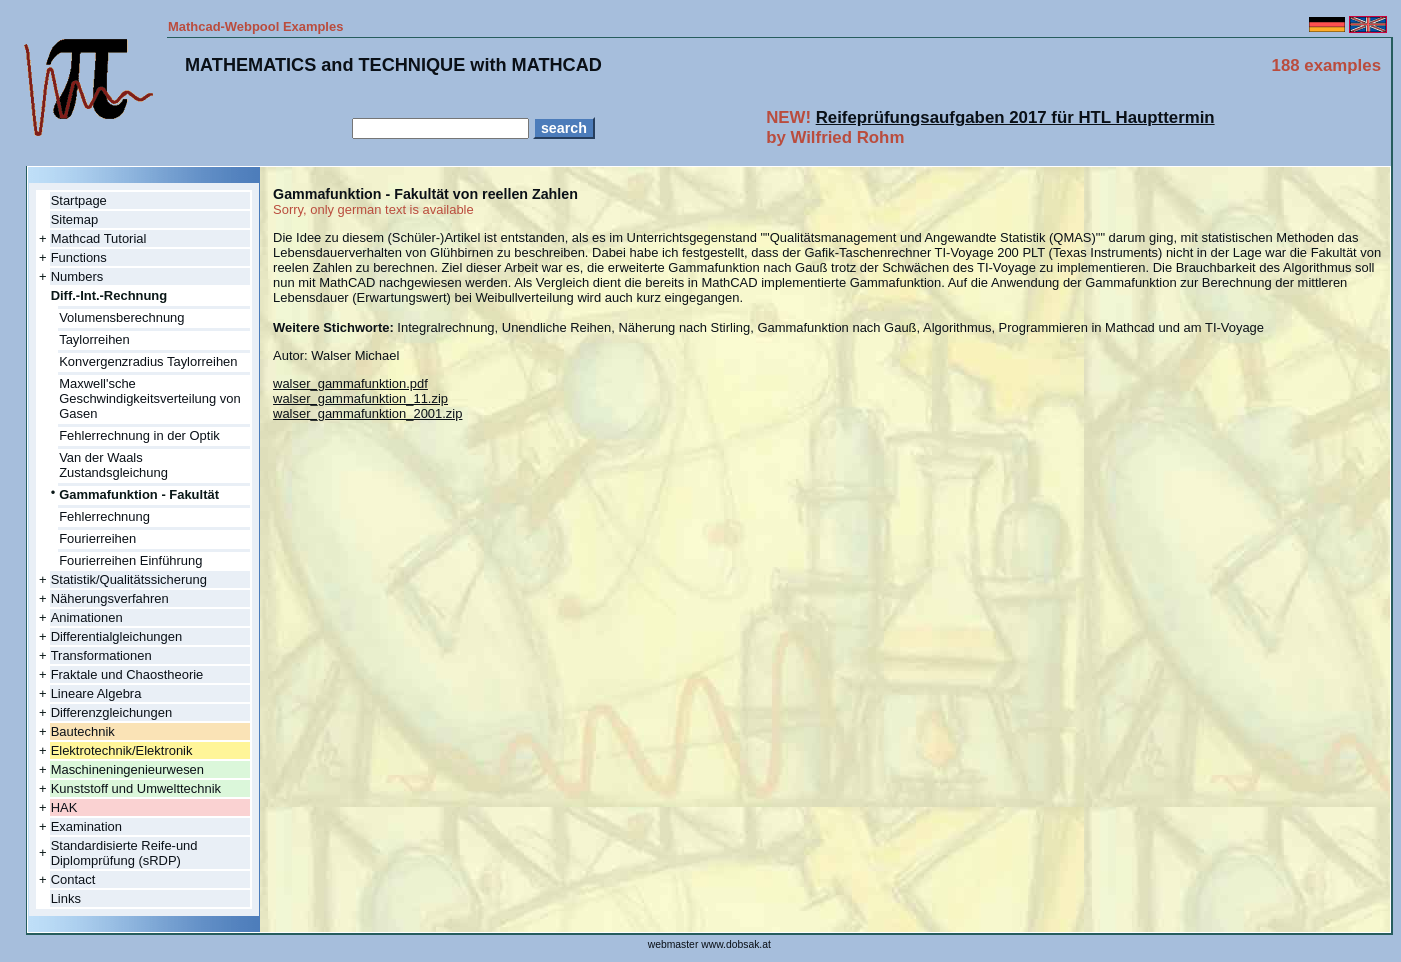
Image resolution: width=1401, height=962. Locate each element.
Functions (79, 257)
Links (66, 898)
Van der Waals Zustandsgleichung (113, 465)
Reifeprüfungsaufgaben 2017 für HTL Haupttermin (1015, 117)
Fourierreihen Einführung (130, 560)
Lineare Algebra (96, 693)
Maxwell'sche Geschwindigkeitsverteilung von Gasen (149, 398)
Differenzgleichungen (111, 712)
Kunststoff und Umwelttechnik (136, 788)
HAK (64, 807)
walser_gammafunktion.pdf (350, 383)
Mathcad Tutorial (99, 238)
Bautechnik (83, 731)
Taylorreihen (94, 339)
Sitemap (75, 219)
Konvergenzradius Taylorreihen (148, 361)
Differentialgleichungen (117, 636)
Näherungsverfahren (110, 598)
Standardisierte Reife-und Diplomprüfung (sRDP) (124, 853)
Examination (86, 826)
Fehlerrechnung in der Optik (139, 435)
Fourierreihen (97, 538)
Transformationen (101, 655)
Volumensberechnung (121, 317)
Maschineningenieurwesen (127, 769)
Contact (73, 879)
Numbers (77, 276)
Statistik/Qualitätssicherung (129, 579)
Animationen (87, 617)
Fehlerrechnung (104, 516)
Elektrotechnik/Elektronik (122, 750)
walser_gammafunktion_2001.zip (367, 413)
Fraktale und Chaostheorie (127, 674)
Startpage (79, 200)
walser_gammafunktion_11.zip (360, 398)
